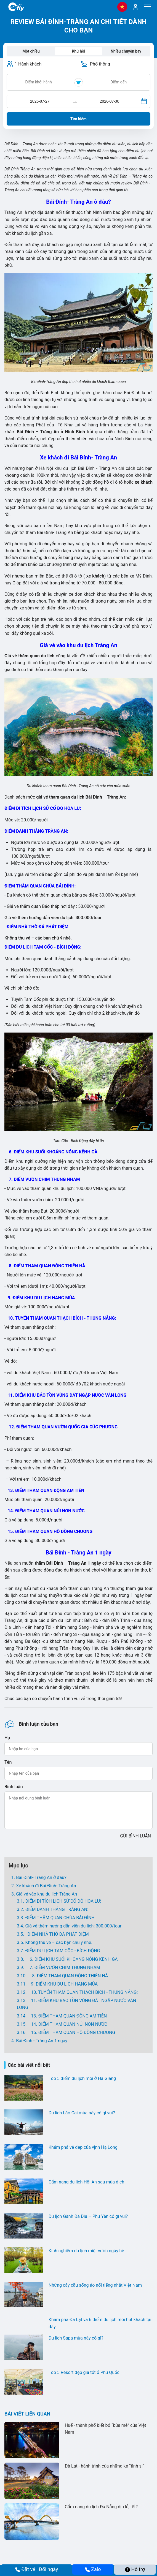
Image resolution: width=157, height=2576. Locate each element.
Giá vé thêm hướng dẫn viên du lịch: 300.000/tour (73, 1926)
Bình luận (13, 1786)
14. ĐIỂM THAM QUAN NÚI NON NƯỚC (67, 2024)
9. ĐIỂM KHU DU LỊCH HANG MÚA (63, 1984)
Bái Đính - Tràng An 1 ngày (41, 2040)
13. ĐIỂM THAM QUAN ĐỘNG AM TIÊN (67, 2016)
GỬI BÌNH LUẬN (135, 1836)
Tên (8, 1762)
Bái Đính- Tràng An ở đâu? (41, 1877)
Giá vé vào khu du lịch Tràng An (46, 1894)
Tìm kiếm (78, 119)
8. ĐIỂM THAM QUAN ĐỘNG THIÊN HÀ (68, 1975)
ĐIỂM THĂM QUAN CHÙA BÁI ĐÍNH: (60, 1917)
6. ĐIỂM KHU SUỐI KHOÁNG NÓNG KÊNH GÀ (71, 1959)
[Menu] (147, 6)
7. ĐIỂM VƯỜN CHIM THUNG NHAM (62, 1967)
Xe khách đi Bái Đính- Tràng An (46, 1885)
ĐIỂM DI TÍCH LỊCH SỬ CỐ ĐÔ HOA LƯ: (64, 1901)
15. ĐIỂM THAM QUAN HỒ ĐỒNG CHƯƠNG (71, 2032)
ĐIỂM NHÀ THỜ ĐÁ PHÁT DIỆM (57, 1934)
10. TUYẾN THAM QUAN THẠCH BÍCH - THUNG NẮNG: (83, 1992)
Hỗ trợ (135, 2569)
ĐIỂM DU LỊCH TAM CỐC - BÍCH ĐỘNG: (63, 1950)
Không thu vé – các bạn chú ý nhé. (58, 1942)
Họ (7, 1737)
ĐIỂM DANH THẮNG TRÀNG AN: (56, 1909)
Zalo (93, 2569)
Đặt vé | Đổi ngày (36, 2569)
